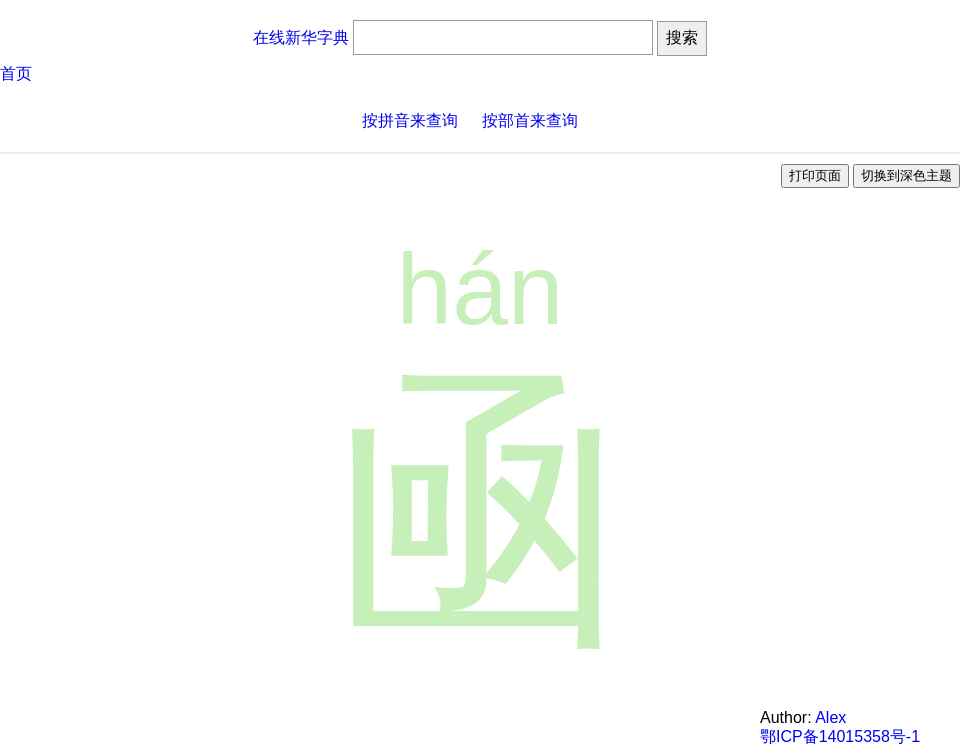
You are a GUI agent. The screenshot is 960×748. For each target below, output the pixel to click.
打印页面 (815, 175)
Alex (830, 717)
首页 (16, 73)
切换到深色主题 (906, 175)
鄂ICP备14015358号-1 (840, 736)
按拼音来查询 (410, 120)
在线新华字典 (301, 37)
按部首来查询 (530, 120)
